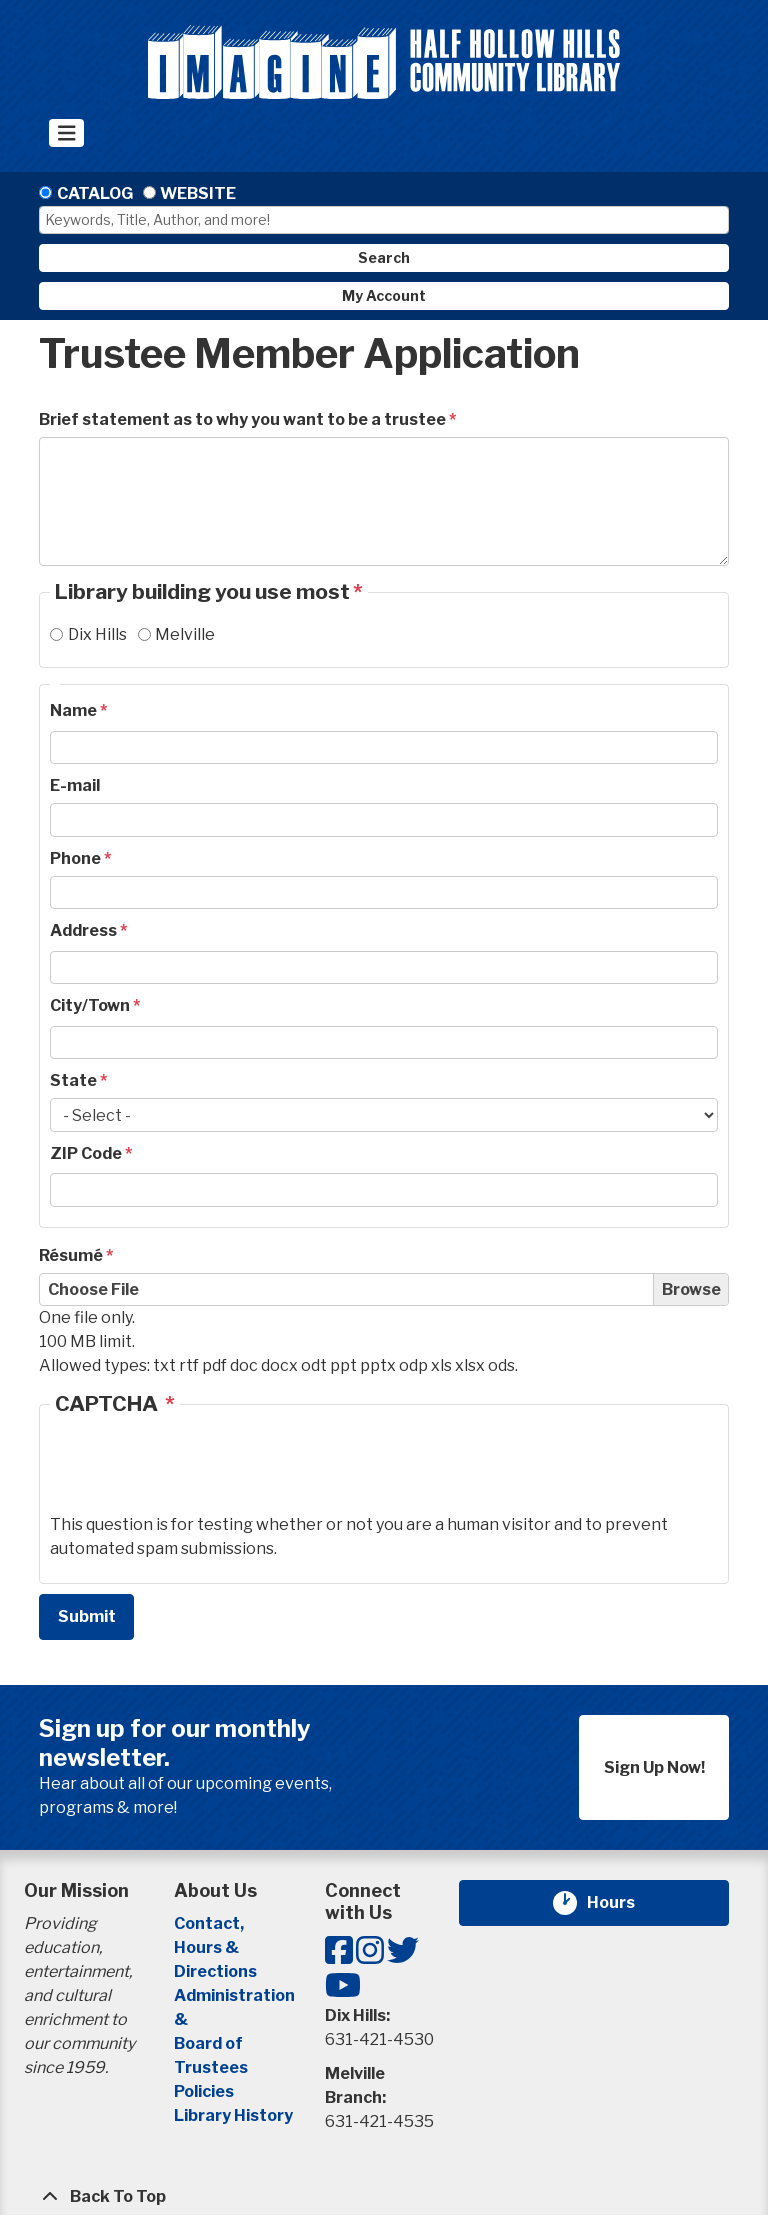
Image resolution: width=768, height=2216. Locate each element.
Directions (215, 1971)
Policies (204, 2091)
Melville (185, 634)
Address (83, 930)
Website (198, 193)
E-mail (75, 785)
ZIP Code (86, 1153)
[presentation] (202, 1474)
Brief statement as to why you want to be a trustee (242, 419)
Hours (623, 1903)
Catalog (95, 193)
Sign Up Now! (654, 1767)
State (73, 1080)
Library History (233, 2115)
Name (73, 710)
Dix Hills (97, 634)
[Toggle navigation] (66, 133)
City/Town (90, 1005)
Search (384, 257)
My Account (384, 295)
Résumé (71, 1255)
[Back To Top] (384, 2197)
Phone (75, 858)
